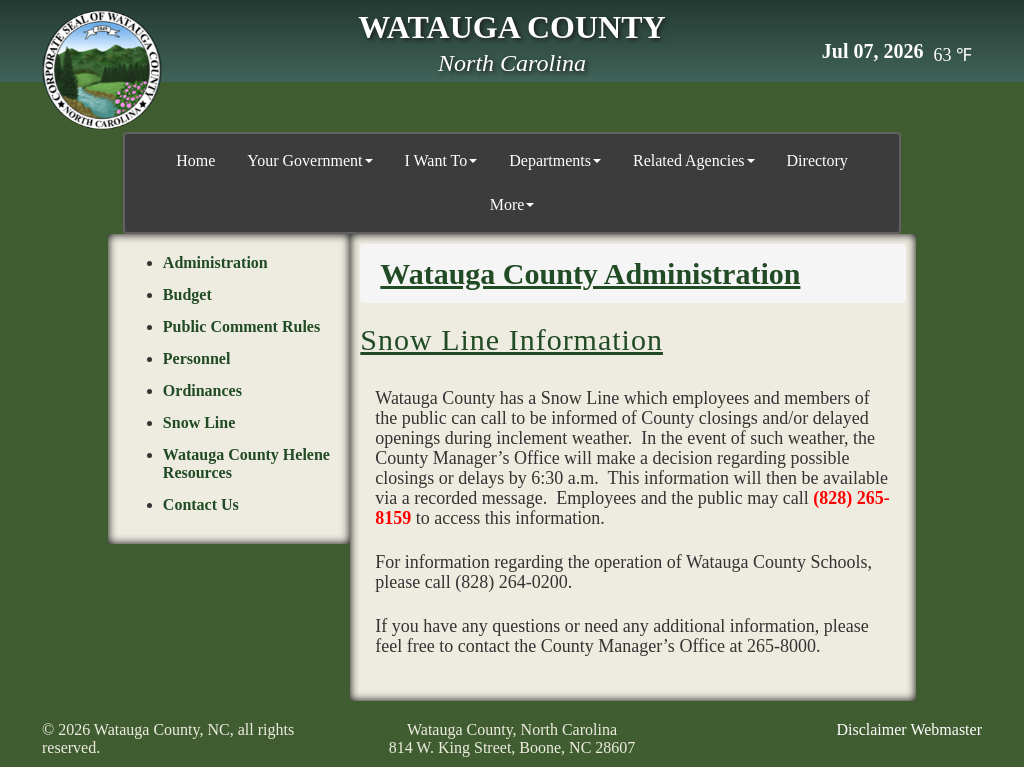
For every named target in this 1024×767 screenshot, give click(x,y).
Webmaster (946, 729)
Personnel (197, 358)
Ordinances (202, 390)
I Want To (441, 160)
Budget (187, 294)
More (512, 204)
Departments (555, 160)
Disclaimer (871, 729)
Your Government (309, 160)
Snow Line (199, 422)
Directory (817, 160)
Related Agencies (694, 160)
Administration (215, 262)
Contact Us (201, 504)
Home (195, 160)
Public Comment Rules (241, 326)
